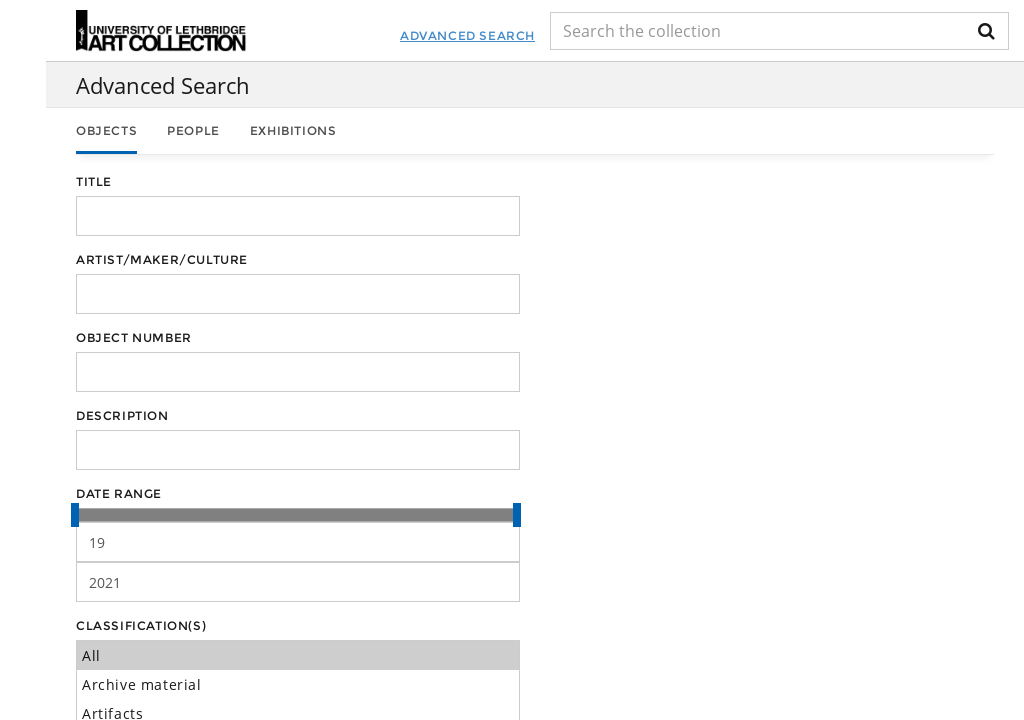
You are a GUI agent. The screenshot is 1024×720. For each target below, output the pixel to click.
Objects (106, 130)
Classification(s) (141, 625)
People (193, 130)
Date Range (119, 493)
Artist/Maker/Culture (162, 259)
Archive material (298, 684)
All (298, 655)
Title (94, 181)
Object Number (134, 337)
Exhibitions (293, 130)
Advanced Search (467, 35)
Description (122, 415)
